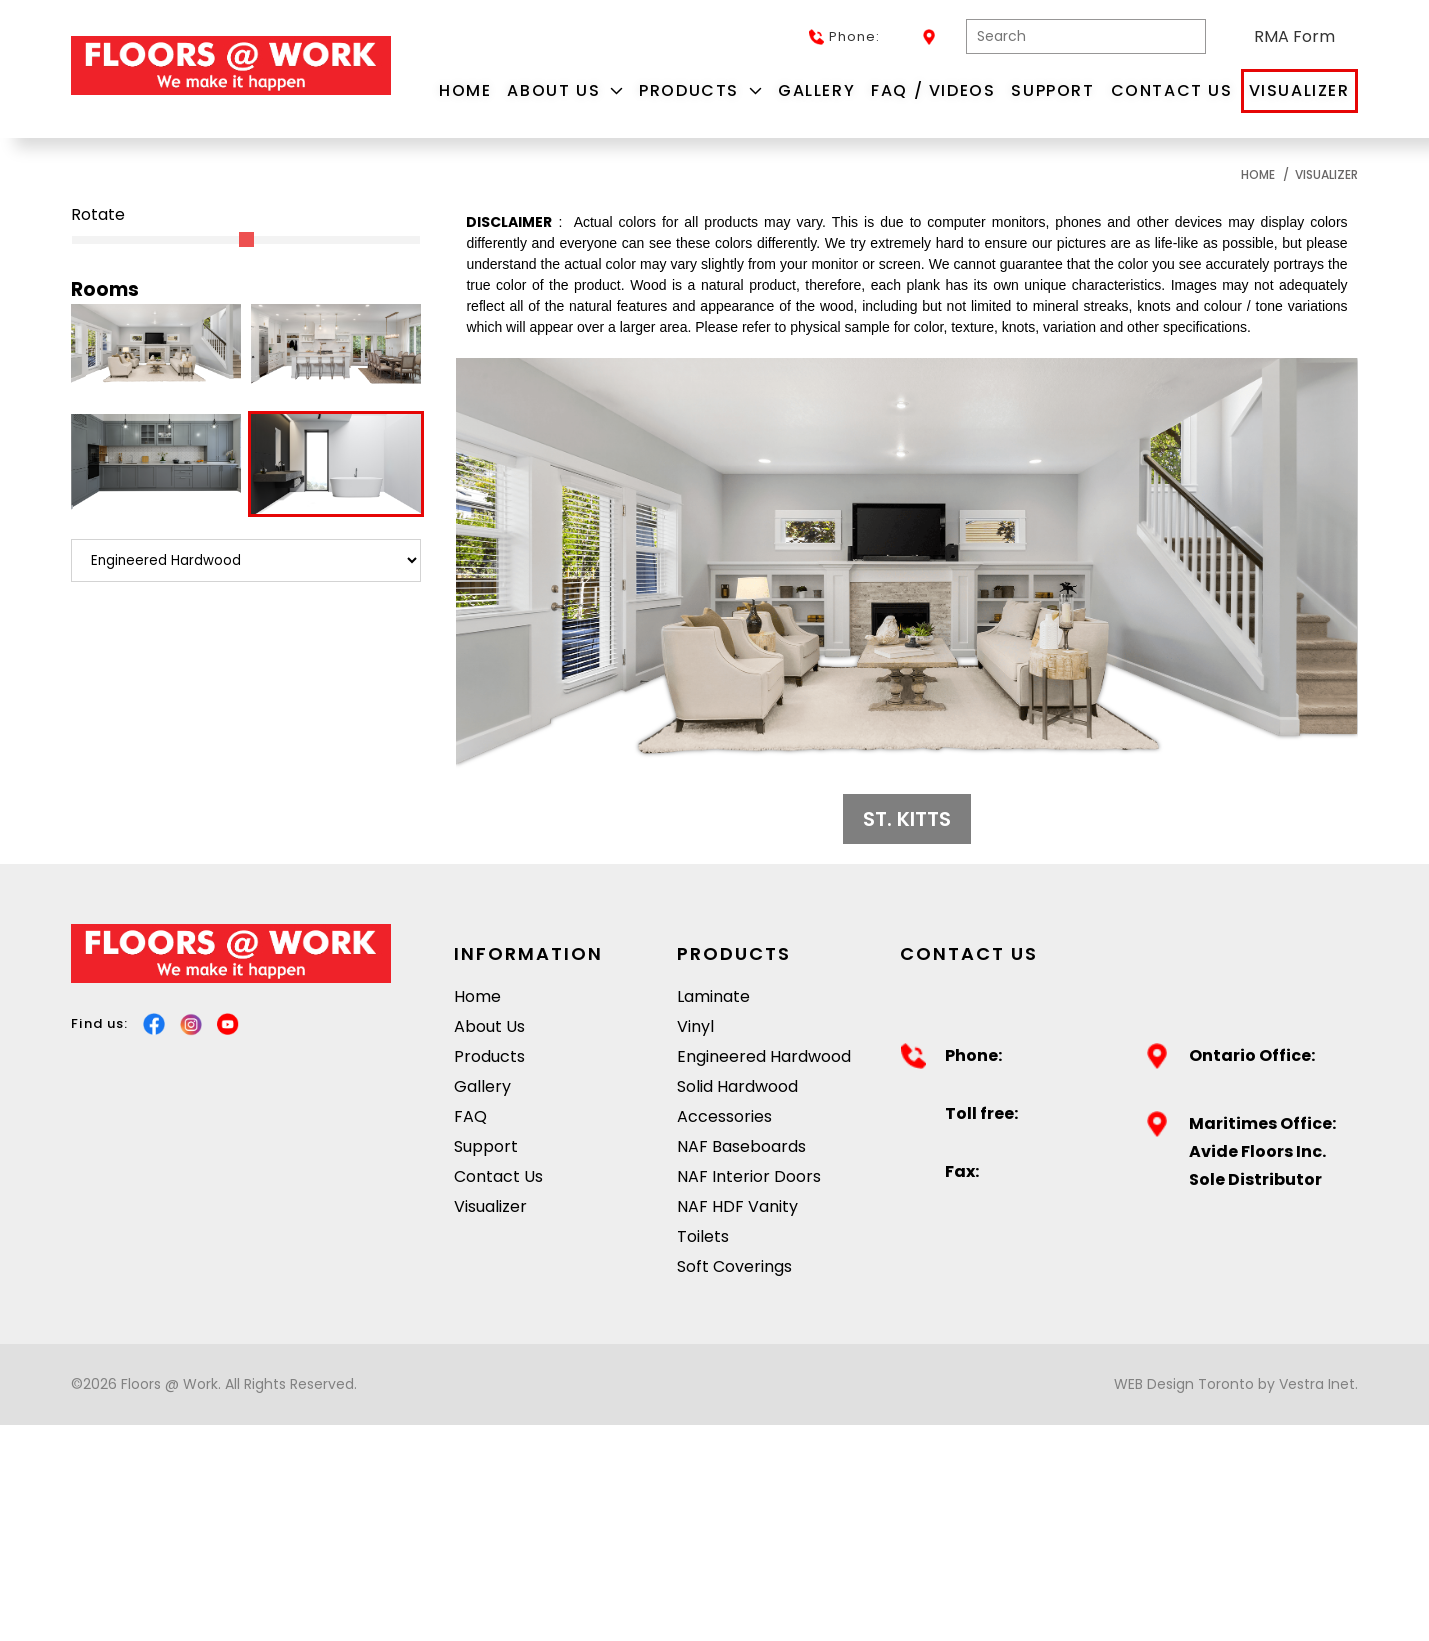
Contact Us (1172, 90)
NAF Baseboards (741, 1146)
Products (700, 90)
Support (1052, 90)
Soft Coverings (734, 1266)
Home (465, 90)
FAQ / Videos (933, 90)
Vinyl (695, 1026)
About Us (565, 90)
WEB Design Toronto (1184, 1384)
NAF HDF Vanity (737, 1206)
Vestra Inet (1317, 1384)
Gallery (816, 90)
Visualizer (1299, 90)
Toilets (703, 1236)
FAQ (470, 1116)
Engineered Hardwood (764, 1056)
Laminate (713, 996)
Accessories (724, 1116)
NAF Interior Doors (749, 1176)
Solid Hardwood (737, 1086)
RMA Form (1294, 36)
